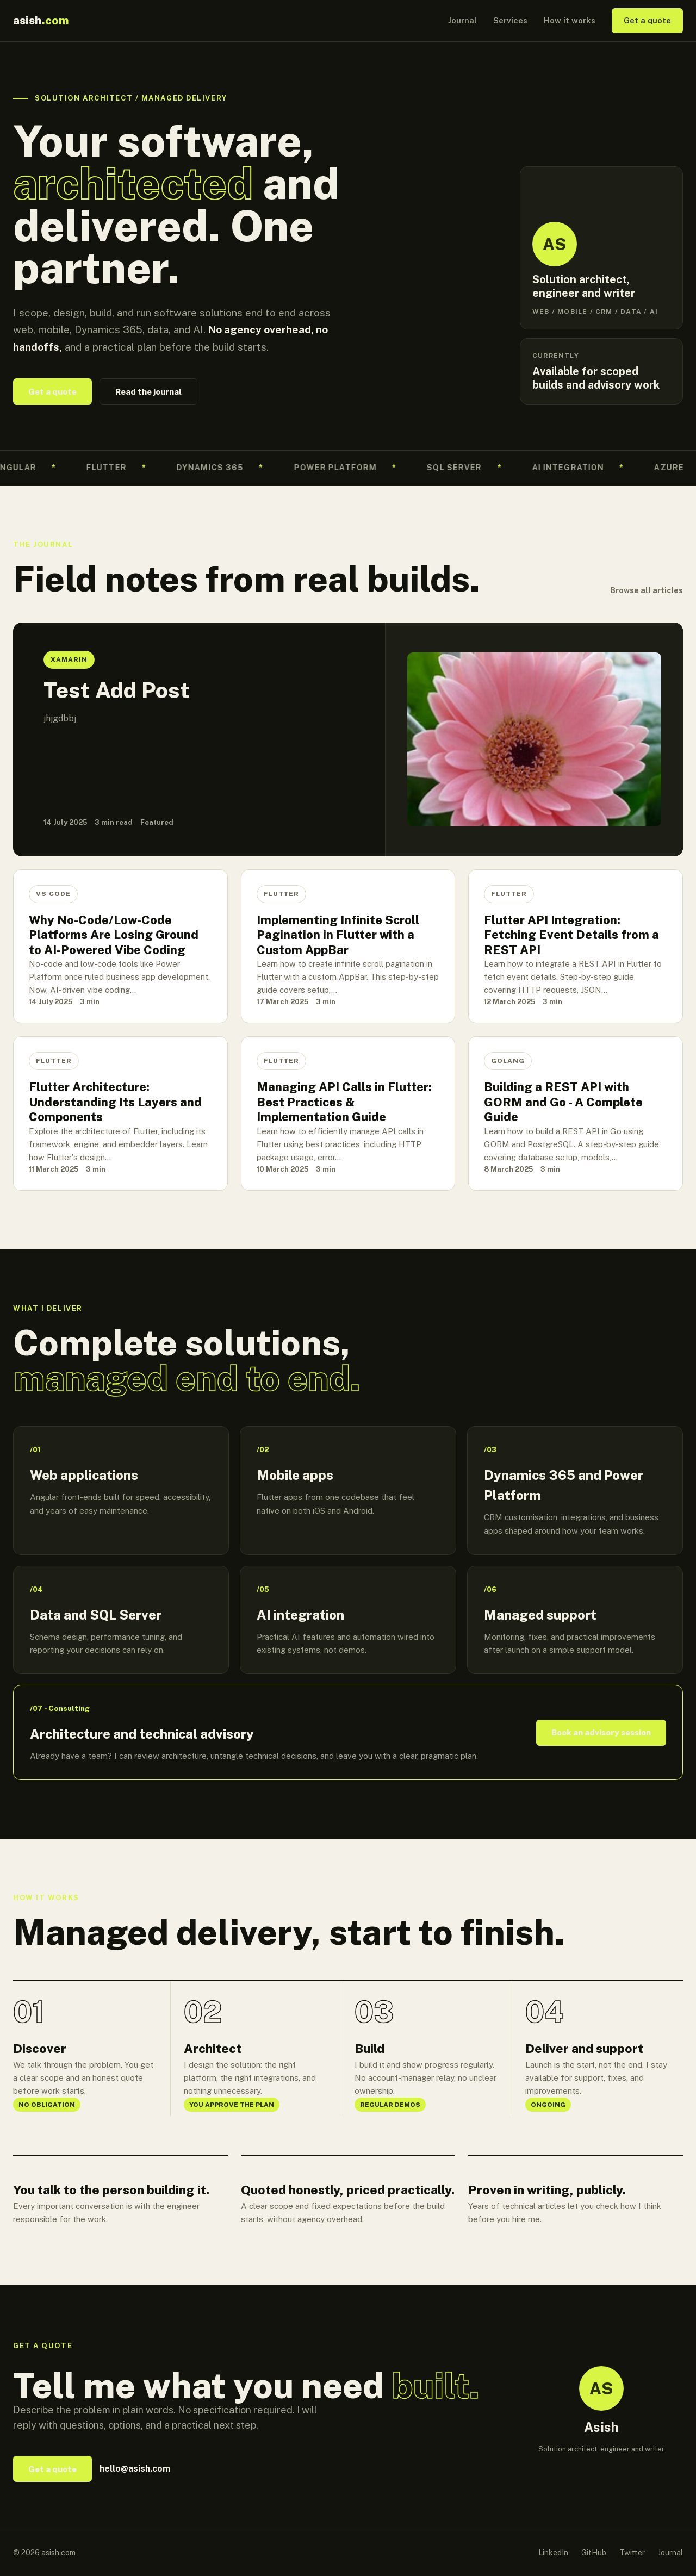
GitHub (593, 2552)
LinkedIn (553, 2552)
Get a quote (647, 20)
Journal (462, 20)
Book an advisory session (601, 1732)
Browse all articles (646, 590)
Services (510, 20)
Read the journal (148, 391)
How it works (569, 20)
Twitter (632, 2552)
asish (41, 20)
